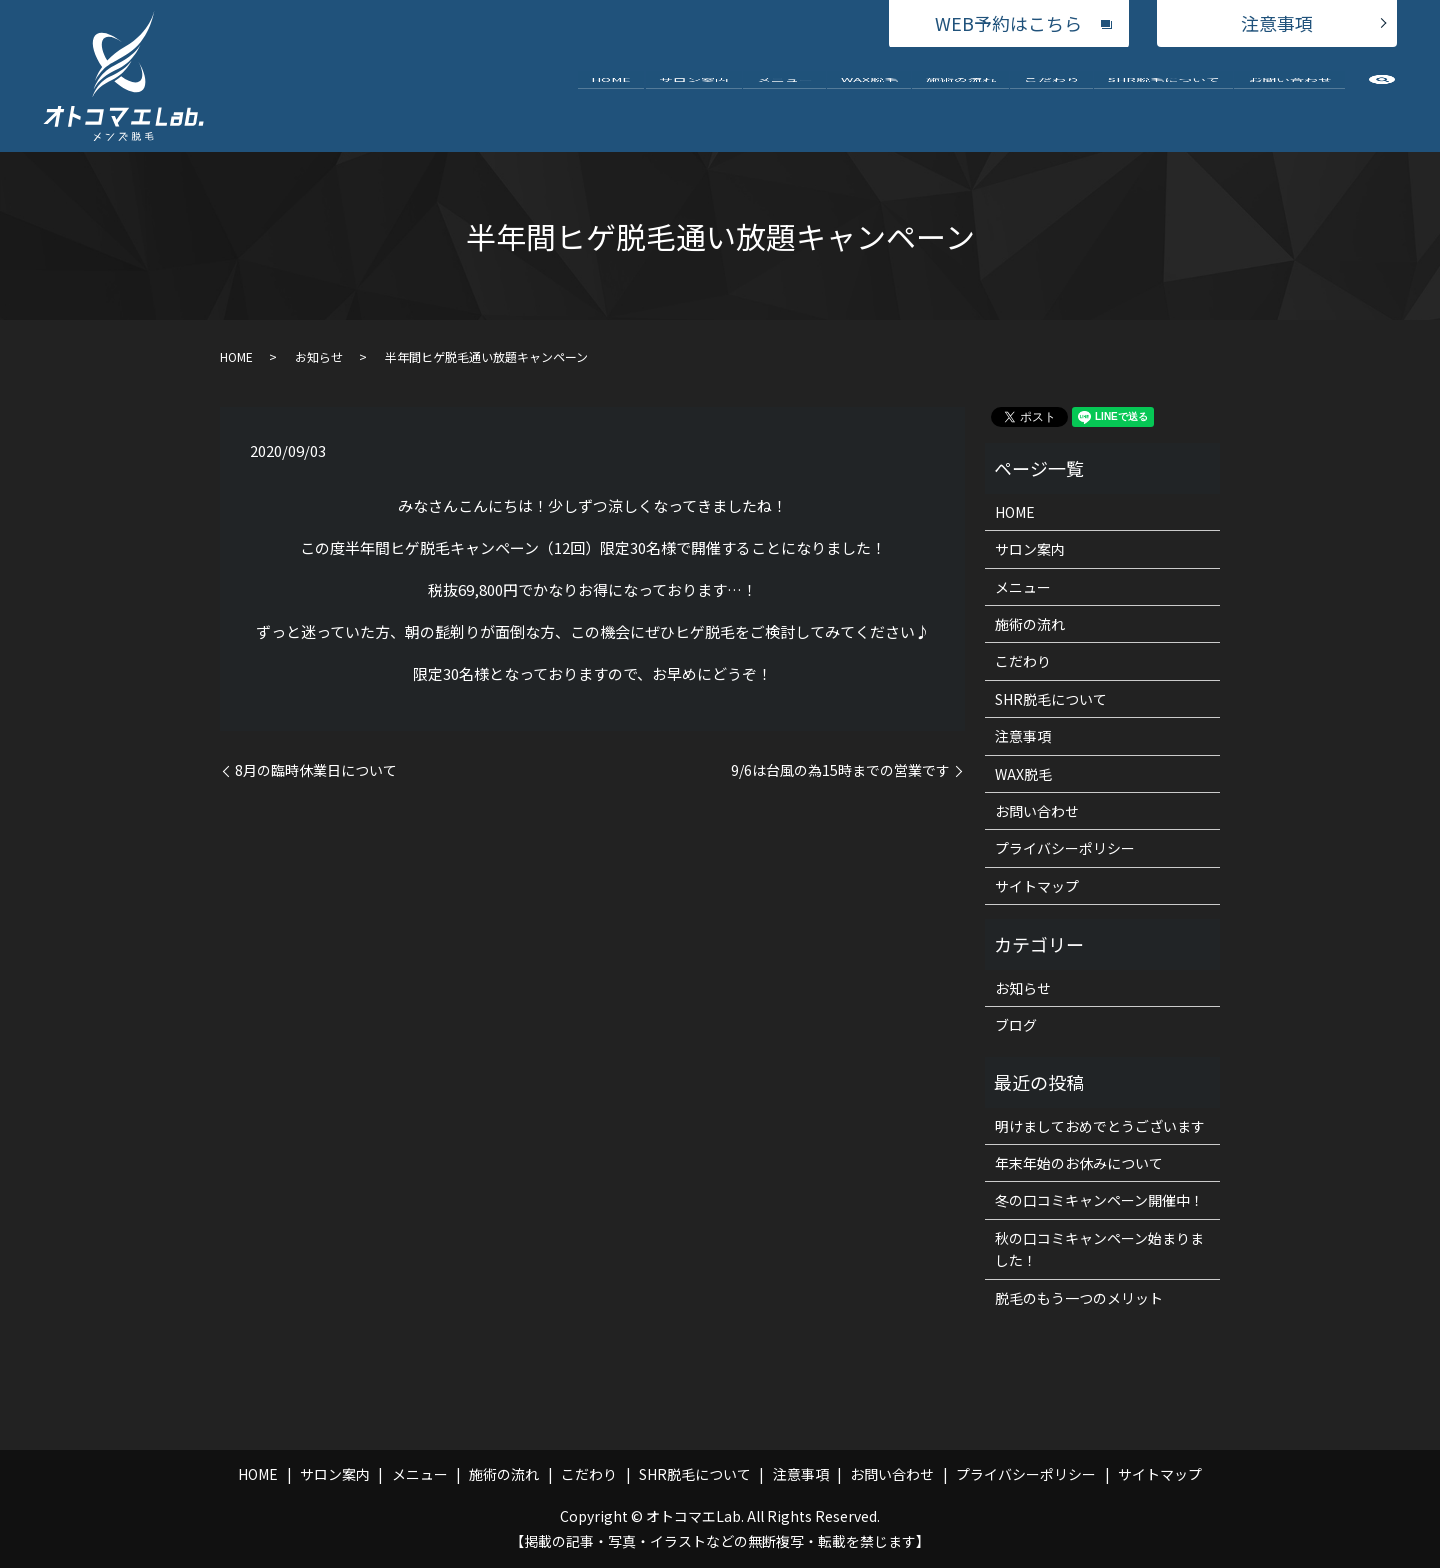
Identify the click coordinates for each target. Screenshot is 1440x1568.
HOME (611, 98)
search (1382, 103)
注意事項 (1277, 23)
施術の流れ (961, 98)
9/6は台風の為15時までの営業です (840, 770)
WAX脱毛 (869, 98)
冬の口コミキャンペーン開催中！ (1099, 1200)
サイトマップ (1037, 886)
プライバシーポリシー (1065, 848)
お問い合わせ (1290, 98)
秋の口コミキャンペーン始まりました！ (1099, 1249)
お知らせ (319, 356)
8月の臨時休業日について (316, 770)
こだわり (1052, 98)
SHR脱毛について (1164, 98)
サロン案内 (694, 98)
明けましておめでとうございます (1100, 1126)
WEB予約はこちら (1008, 23)
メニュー (785, 98)
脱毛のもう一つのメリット (1079, 1298)
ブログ (1016, 1025)
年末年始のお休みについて (1079, 1163)
